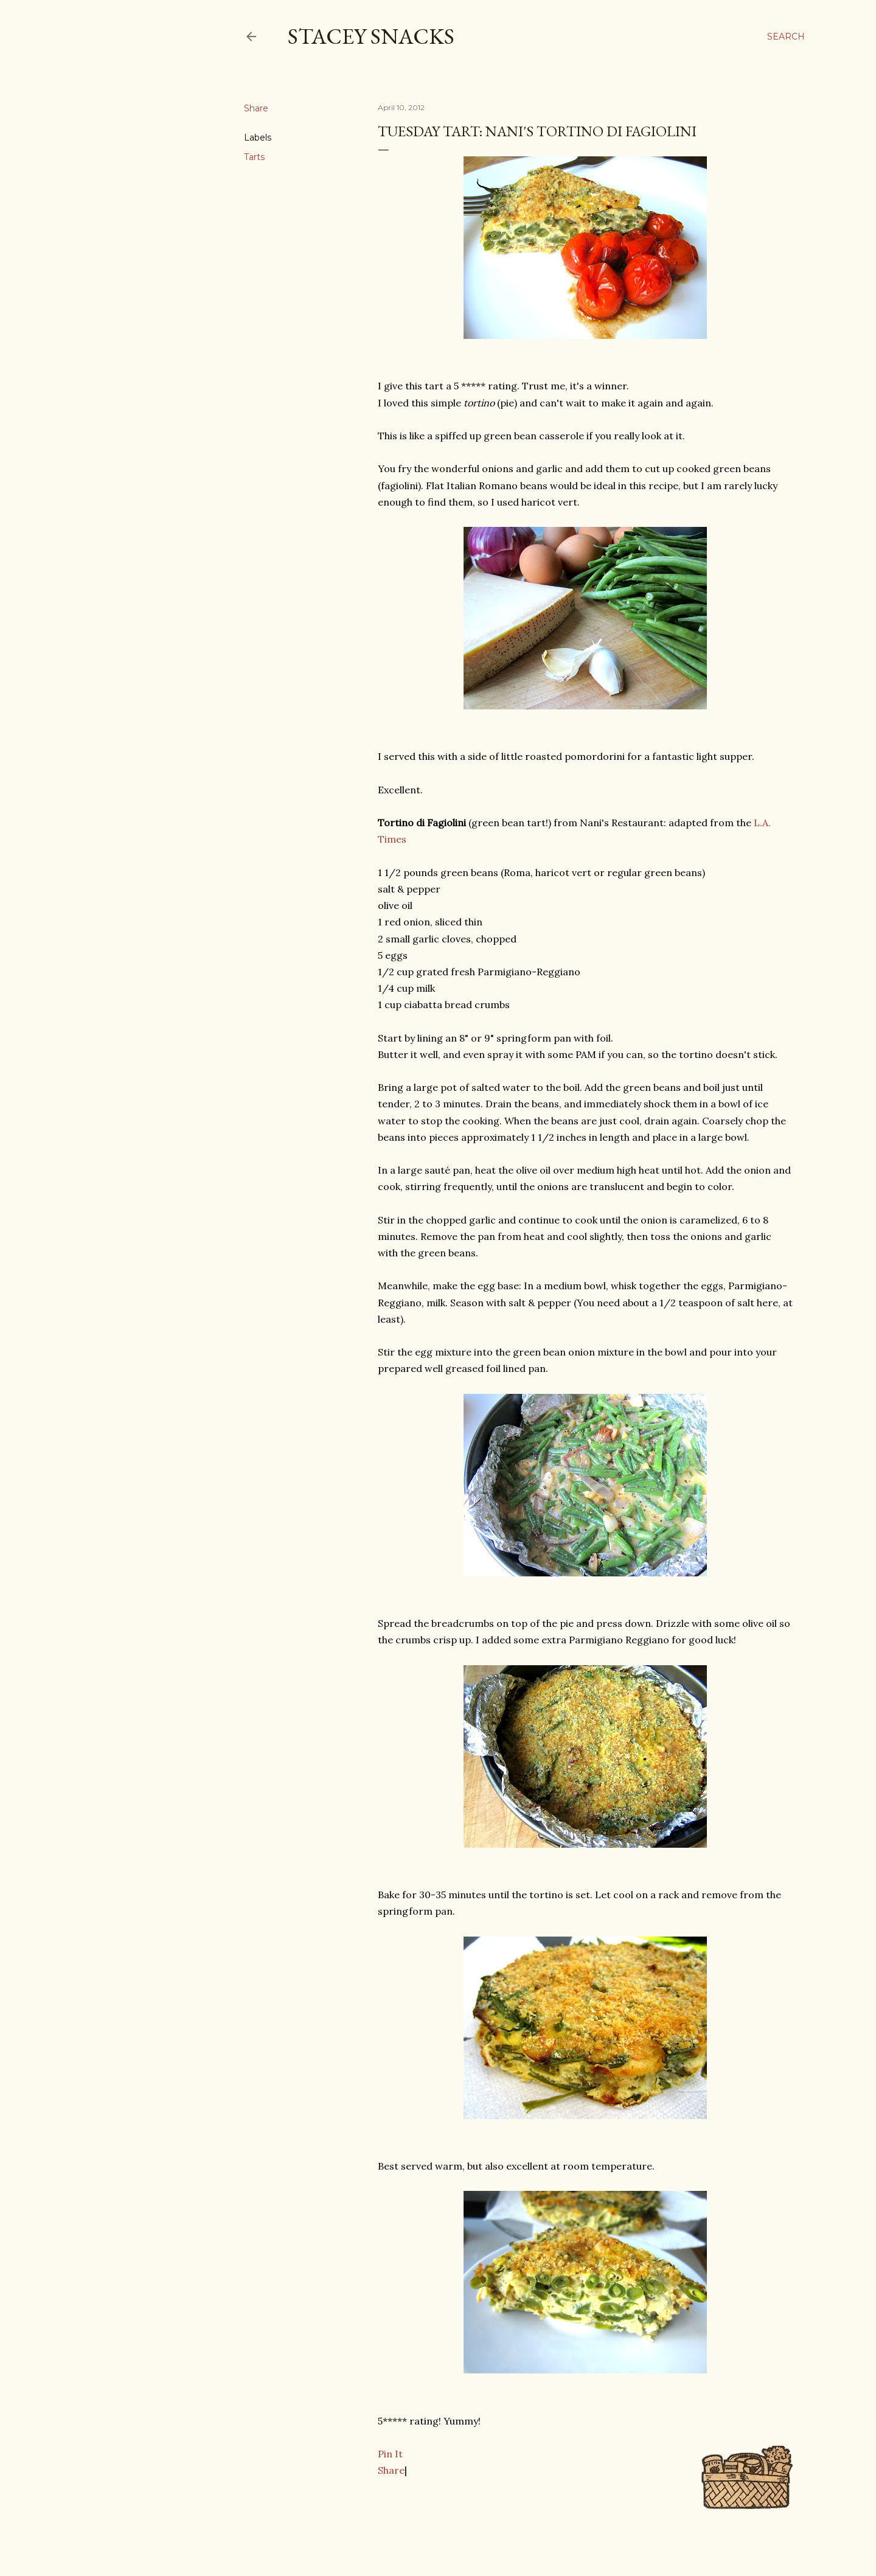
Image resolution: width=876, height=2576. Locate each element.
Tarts (254, 156)
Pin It (390, 2454)
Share (391, 2470)
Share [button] (256, 108)
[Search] (786, 36)
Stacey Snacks (371, 36)
